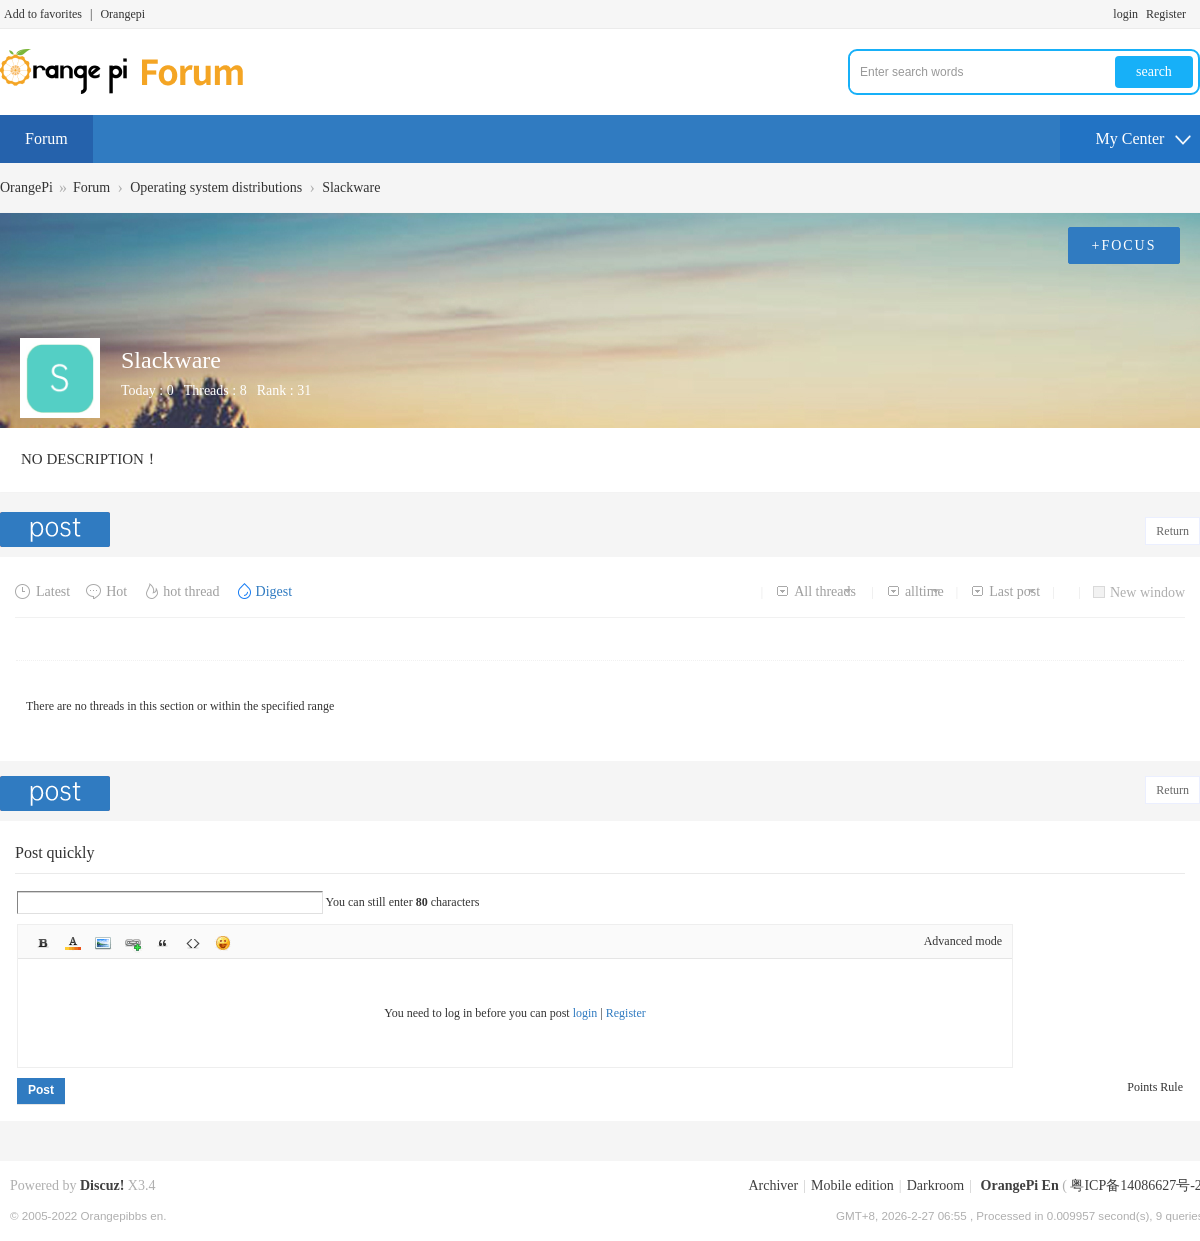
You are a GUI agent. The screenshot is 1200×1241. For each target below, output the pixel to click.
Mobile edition (852, 1185)
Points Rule (1155, 1087)
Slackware (351, 187)
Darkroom (936, 1185)
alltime (915, 591)
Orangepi (122, 14)
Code (193, 943)
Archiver (773, 1185)
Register (1166, 14)
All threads (815, 591)
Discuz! (102, 1185)
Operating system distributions (216, 187)
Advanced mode (963, 941)
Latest (42, 591)
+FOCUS (1123, 245)
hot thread (180, 591)
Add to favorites (43, 14)
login (1125, 14)
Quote (163, 943)
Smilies (223, 943)
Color (73, 943)
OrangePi (26, 187)
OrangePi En (1020, 1185)
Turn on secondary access (1195, 14)
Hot (106, 591)
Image (103, 943)
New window (1139, 592)
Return (1172, 531)
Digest (264, 591)
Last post (1005, 591)
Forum (46, 138)
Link (133, 943)
